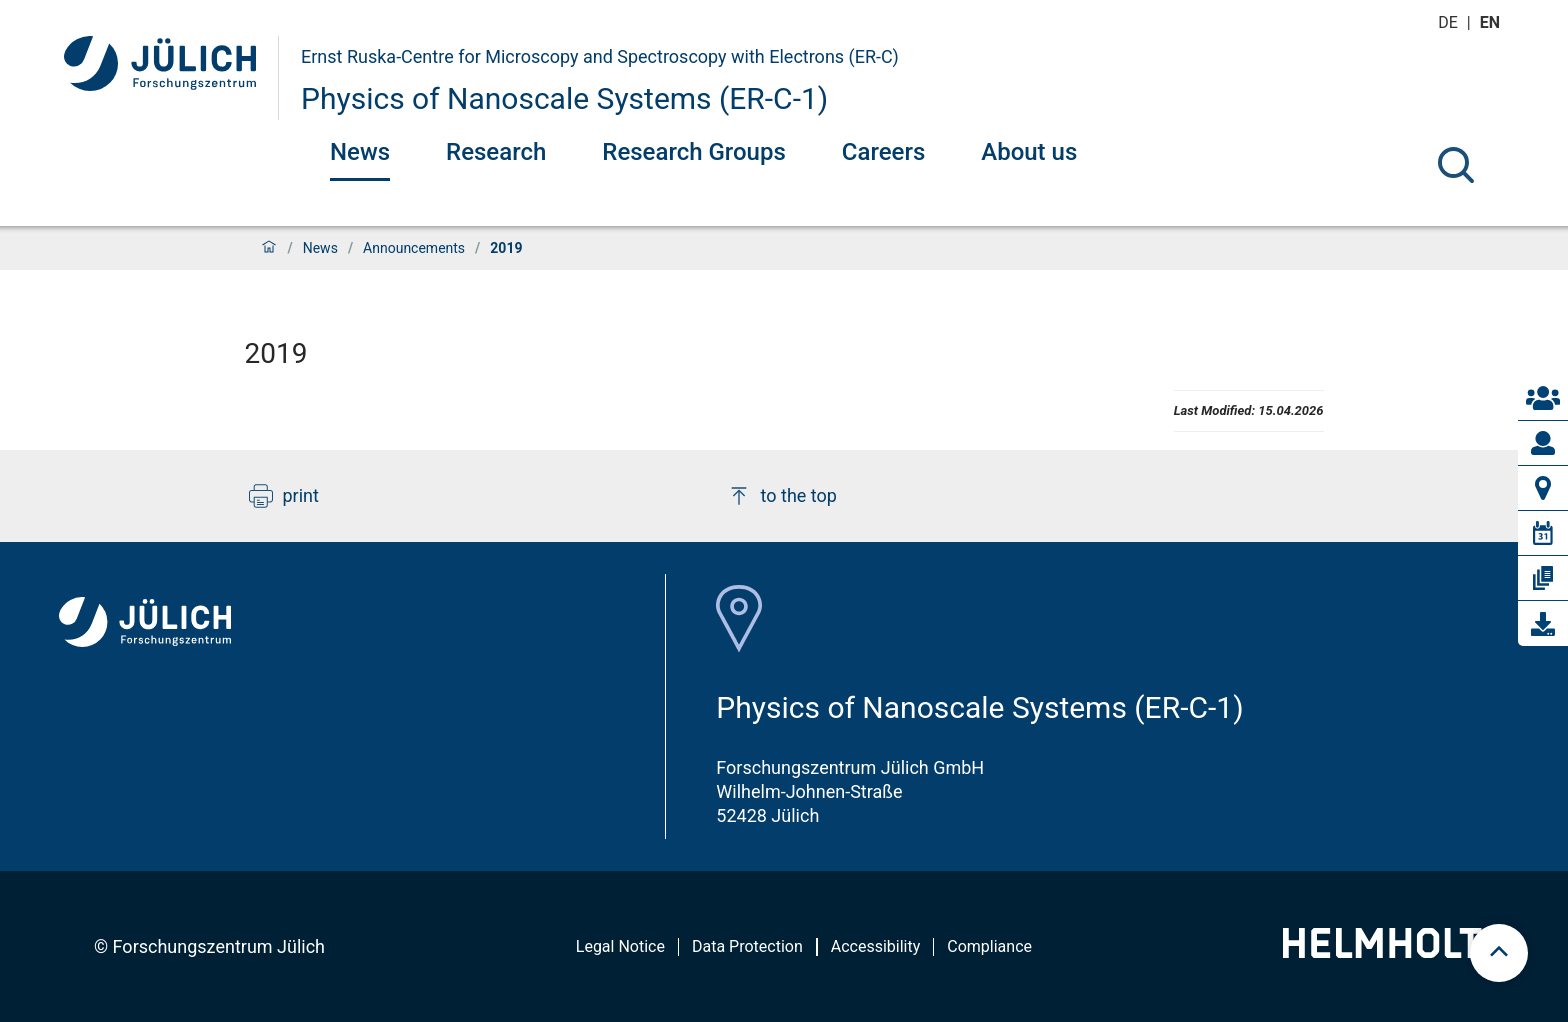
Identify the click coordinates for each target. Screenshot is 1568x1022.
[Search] (1456, 165)
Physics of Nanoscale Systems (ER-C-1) (564, 98)
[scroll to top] (1499, 953)
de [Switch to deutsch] (1450, 22)
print (284, 496)
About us (1029, 152)
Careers (883, 152)
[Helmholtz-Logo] (1393, 951)
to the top (782, 496)
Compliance (989, 946)
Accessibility (876, 946)
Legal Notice (620, 946)
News (360, 152)
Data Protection (747, 946)
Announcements (414, 248)
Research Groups (694, 152)
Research (496, 152)
